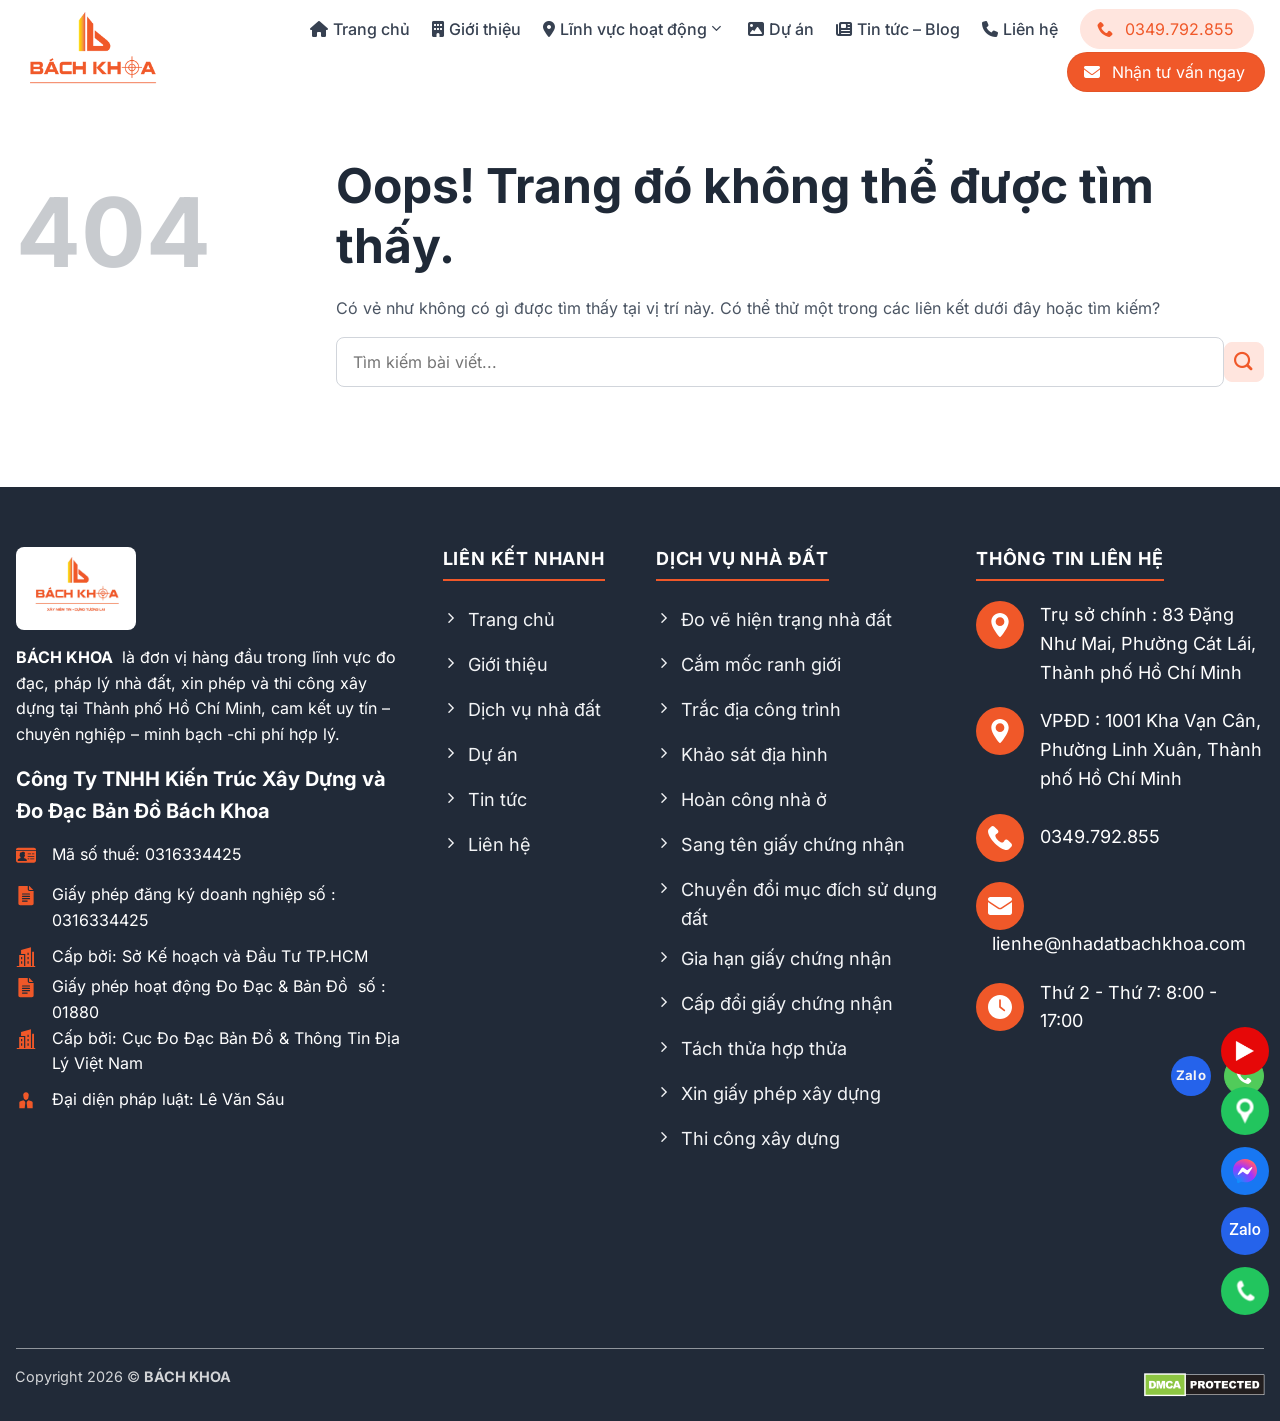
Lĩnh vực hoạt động (631, 29)
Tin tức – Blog (898, 29)
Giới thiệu (476, 29)
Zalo (1244, 1229)
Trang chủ (360, 29)
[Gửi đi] (1244, 362)
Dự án (781, 29)
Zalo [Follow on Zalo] (1191, 1075)
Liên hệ (1020, 29)
